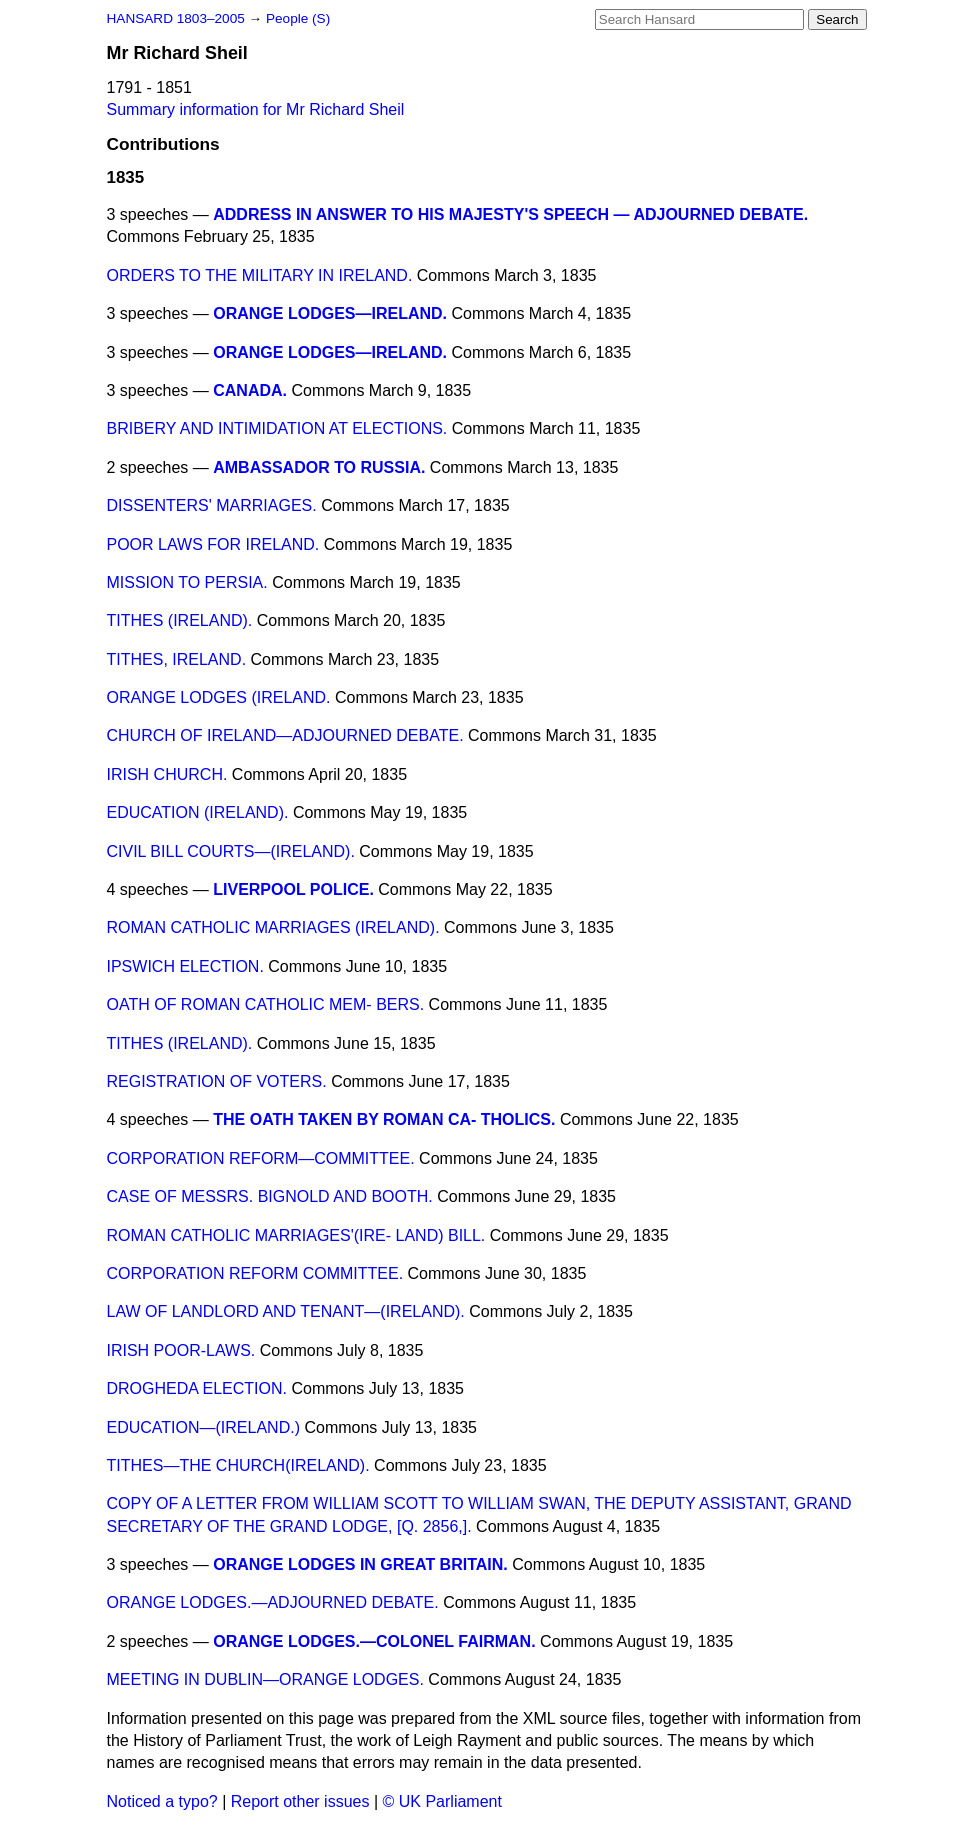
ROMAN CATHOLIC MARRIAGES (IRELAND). (273, 927)
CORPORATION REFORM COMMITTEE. (255, 1273)
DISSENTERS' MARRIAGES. (212, 505)
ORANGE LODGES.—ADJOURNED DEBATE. (273, 1602)
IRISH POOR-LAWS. (181, 1350)
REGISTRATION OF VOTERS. (217, 1081)
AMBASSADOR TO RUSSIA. (319, 467)
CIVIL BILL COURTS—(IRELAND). (231, 851)
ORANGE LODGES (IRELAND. (219, 697)
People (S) (298, 18)
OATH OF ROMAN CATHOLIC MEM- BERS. (266, 1004)
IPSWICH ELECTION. (185, 966)
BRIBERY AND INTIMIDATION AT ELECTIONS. (277, 428)
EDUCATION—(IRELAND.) (204, 1427)
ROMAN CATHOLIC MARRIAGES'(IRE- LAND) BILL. (296, 1235)
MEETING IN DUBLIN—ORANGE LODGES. (265, 1679)
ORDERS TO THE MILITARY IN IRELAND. (260, 275)
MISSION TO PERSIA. (187, 582)
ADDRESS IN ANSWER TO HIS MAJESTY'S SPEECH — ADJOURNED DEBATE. (510, 214)
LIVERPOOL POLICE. (293, 889)
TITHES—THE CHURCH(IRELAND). (238, 1465)
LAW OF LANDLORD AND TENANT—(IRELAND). (286, 1311)
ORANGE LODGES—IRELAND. (330, 313)
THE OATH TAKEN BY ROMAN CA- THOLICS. (384, 1119)
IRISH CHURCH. (167, 774)
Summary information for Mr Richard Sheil (256, 109)
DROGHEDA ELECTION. (197, 1388)
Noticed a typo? (162, 1801)
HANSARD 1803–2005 (176, 18)
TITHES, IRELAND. (177, 659)
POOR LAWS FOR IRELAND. (213, 544)
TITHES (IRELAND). (180, 620)
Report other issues (300, 1801)
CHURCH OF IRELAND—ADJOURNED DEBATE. (285, 735)
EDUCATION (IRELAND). (198, 812)
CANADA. (250, 390)
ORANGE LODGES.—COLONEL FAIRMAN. (374, 1641)
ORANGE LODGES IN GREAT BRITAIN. (360, 1564)
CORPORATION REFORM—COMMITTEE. (261, 1158)
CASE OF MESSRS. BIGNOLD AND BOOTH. (270, 1196)
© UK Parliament (442, 1801)
